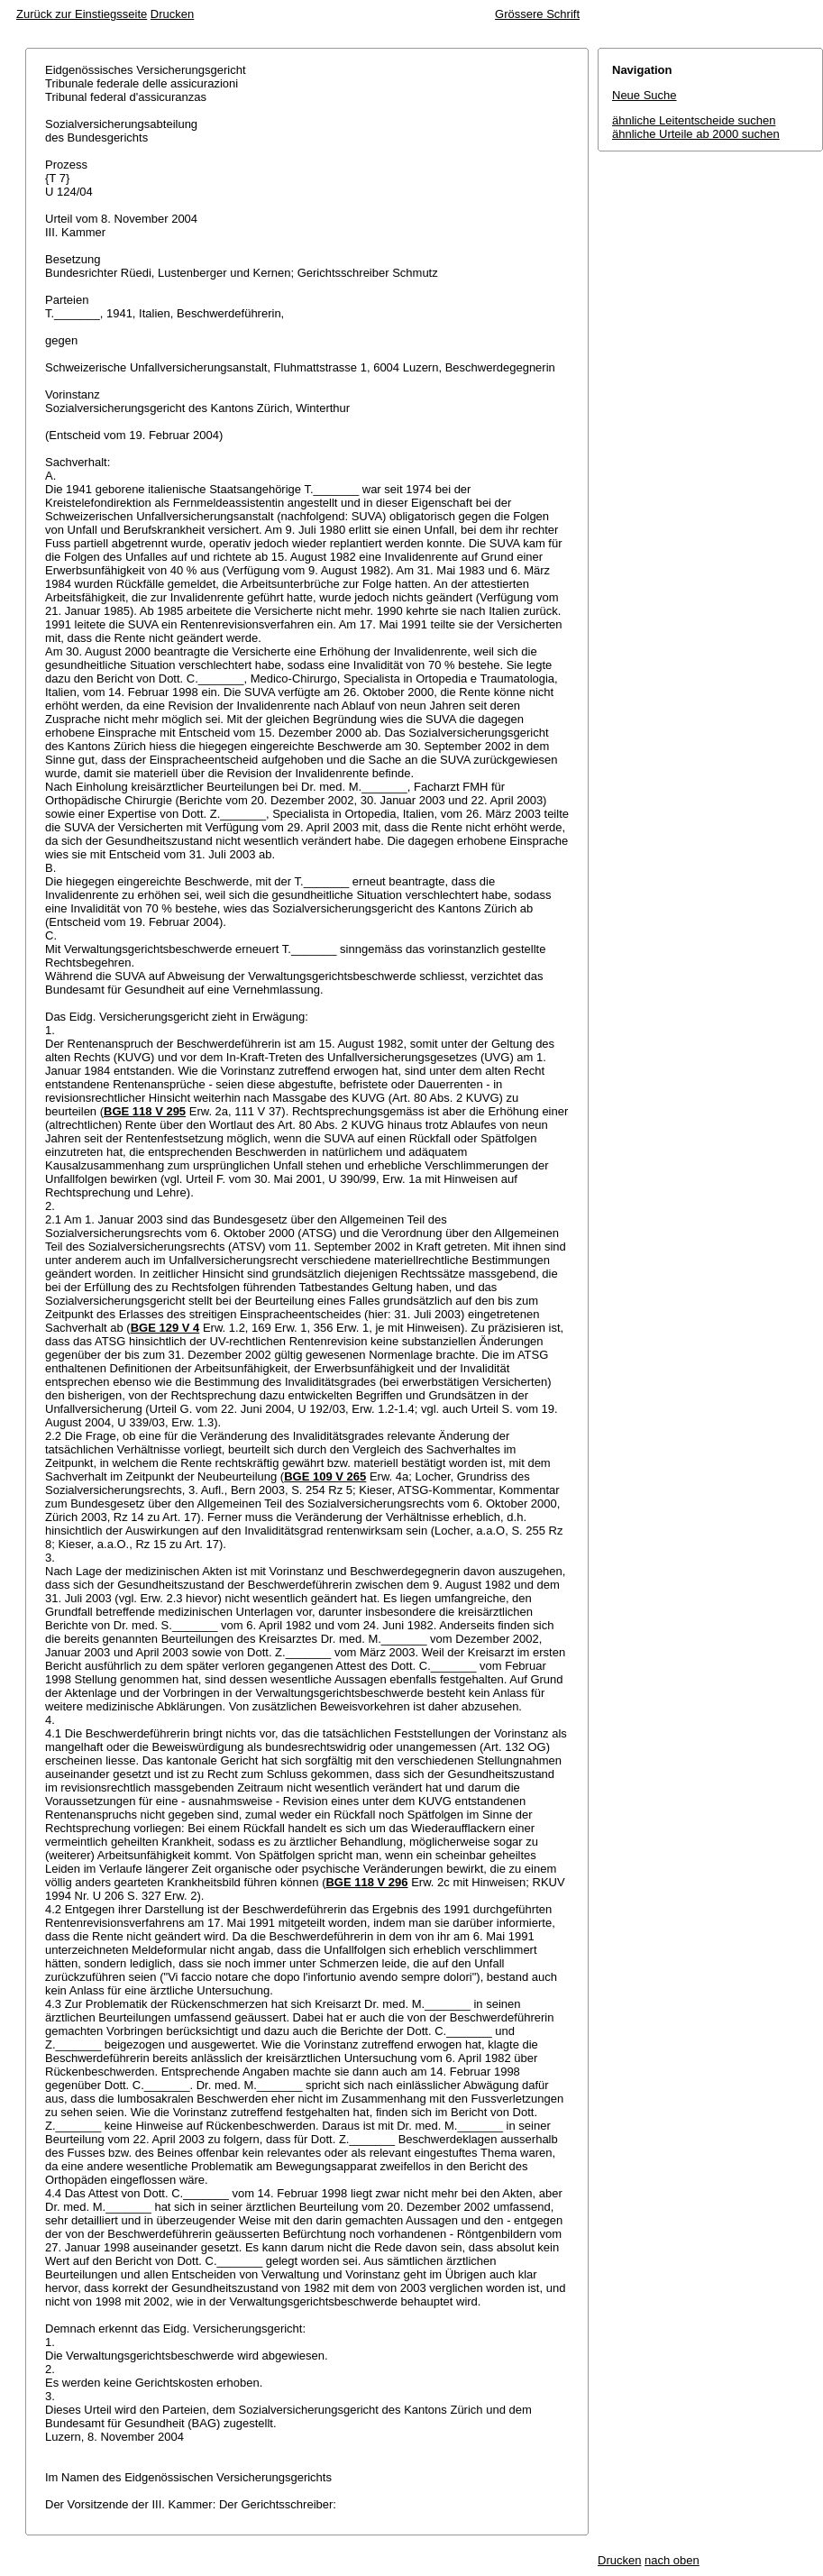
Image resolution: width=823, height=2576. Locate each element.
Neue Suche (644, 95)
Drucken (172, 14)
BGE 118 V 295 (145, 1111)
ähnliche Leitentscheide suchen (693, 120)
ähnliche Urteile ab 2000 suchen (696, 134)
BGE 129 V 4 (165, 1327)
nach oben (672, 2560)
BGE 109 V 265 (325, 1476)
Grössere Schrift (537, 14)
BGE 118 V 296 (366, 1882)
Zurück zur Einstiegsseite (81, 14)
